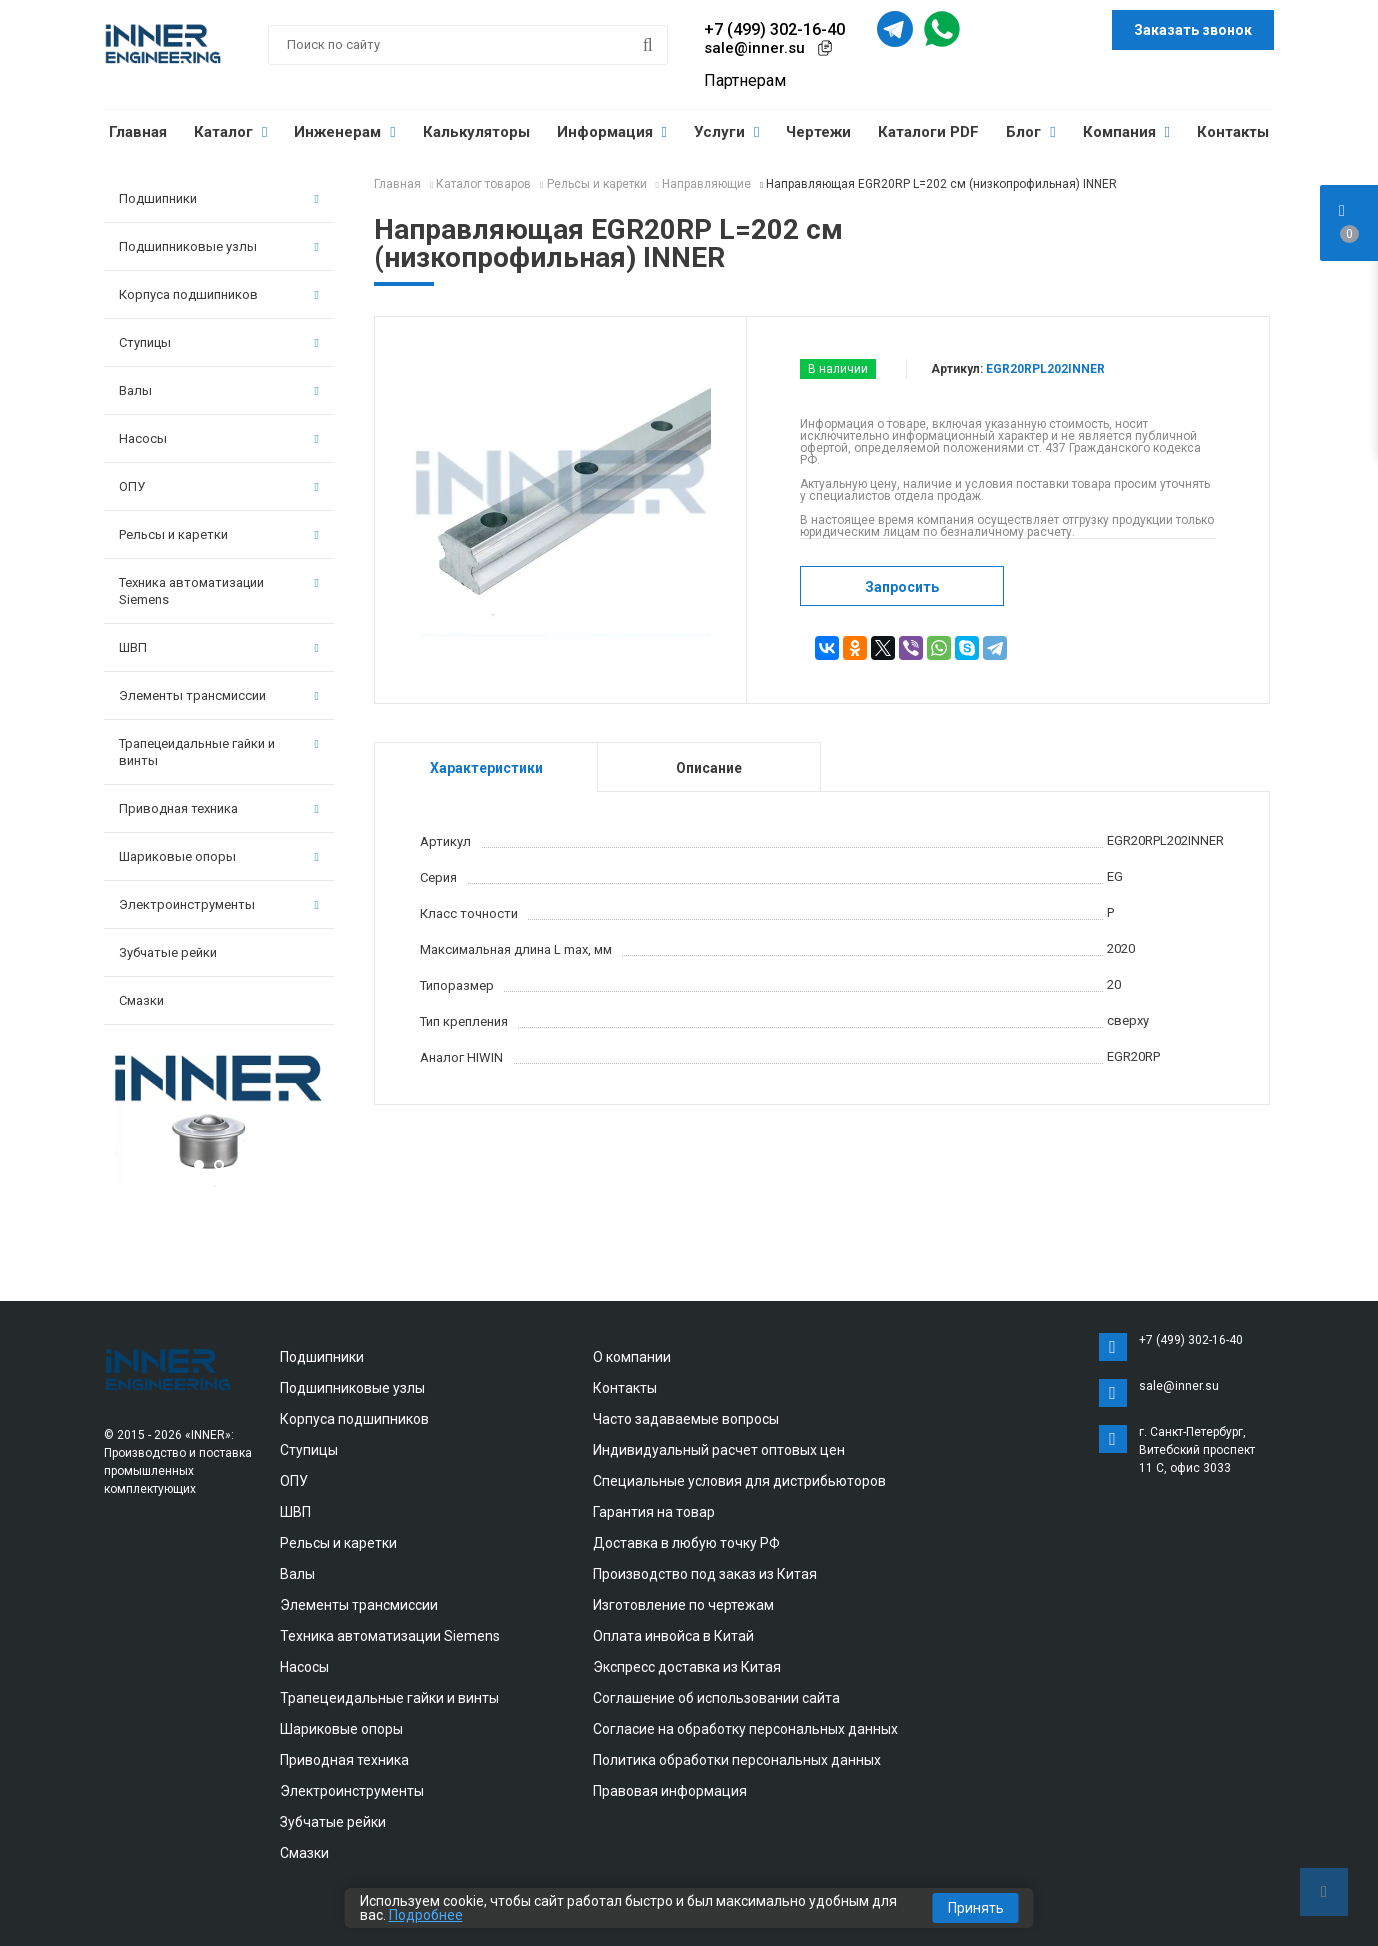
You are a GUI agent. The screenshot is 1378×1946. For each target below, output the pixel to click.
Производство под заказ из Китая (705, 1574)
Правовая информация (670, 1791)
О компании (632, 1357)
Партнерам (745, 80)
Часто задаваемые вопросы (686, 1419)
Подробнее (426, 1915)
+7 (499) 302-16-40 (774, 29)
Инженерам (344, 132)
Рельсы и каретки (219, 534)
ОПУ (219, 486)
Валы (219, 390)
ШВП (219, 647)
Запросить (902, 587)
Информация (612, 132)
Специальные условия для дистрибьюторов (739, 1481)
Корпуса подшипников (219, 294)
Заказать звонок (1193, 30)
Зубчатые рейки (168, 952)
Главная (138, 132)
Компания (1126, 132)
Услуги (726, 132)
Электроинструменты (219, 904)
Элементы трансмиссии (219, 695)
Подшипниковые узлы (219, 246)
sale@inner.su (754, 48)
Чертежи (818, 132)
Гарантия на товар (654, 1512)
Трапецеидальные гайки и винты (219, 752)
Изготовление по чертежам (683, 1605)
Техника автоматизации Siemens (219, 591)
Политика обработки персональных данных (737, 1760)
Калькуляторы (476, 132)
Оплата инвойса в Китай (673, 1636)
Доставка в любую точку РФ (686, 1543)
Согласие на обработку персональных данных (745, 1729)
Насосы (219, 438)
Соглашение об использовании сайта (716, 1698)
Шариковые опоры (219, 856)
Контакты (1233, 132)
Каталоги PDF (928, 132)
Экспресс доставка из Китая (687, 1667)
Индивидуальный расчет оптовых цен (719, 1450)
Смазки (141, 1000)
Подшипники (219, 198)
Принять (976, 1908)
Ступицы (219, 342)
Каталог (230, 132)
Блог (1030, 132)
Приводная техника (219, 808)
